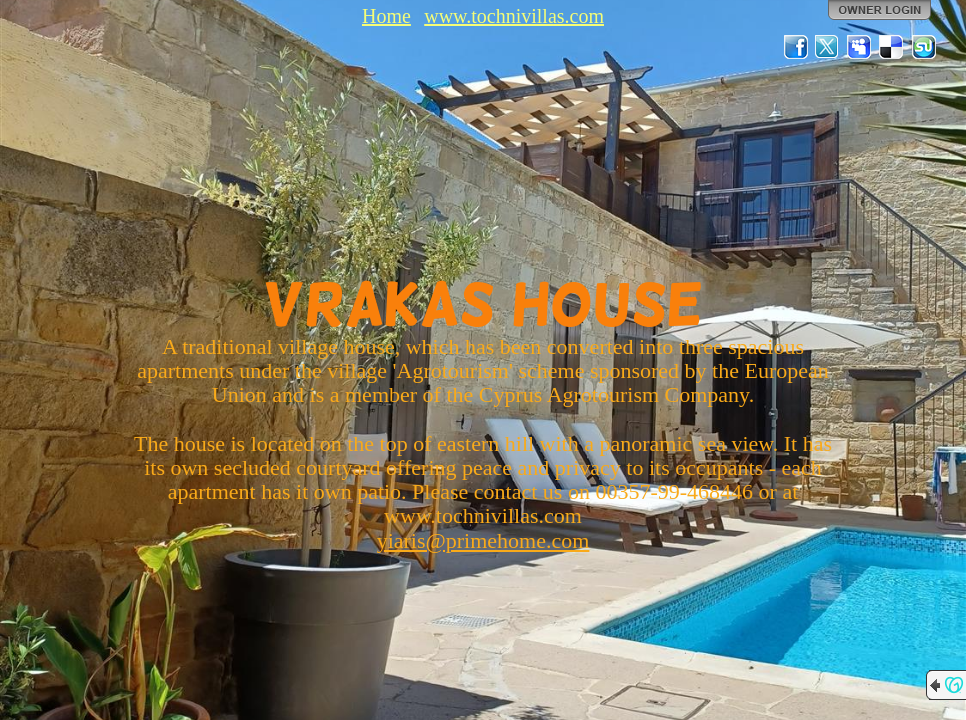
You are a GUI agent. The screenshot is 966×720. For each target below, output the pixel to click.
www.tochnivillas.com (514, 16)
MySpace (860, 47)
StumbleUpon (924, 47)
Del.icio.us (892, 47)
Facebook (796, 47)
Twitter (828, 47)
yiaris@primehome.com (483, 540)
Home (386, 16)
